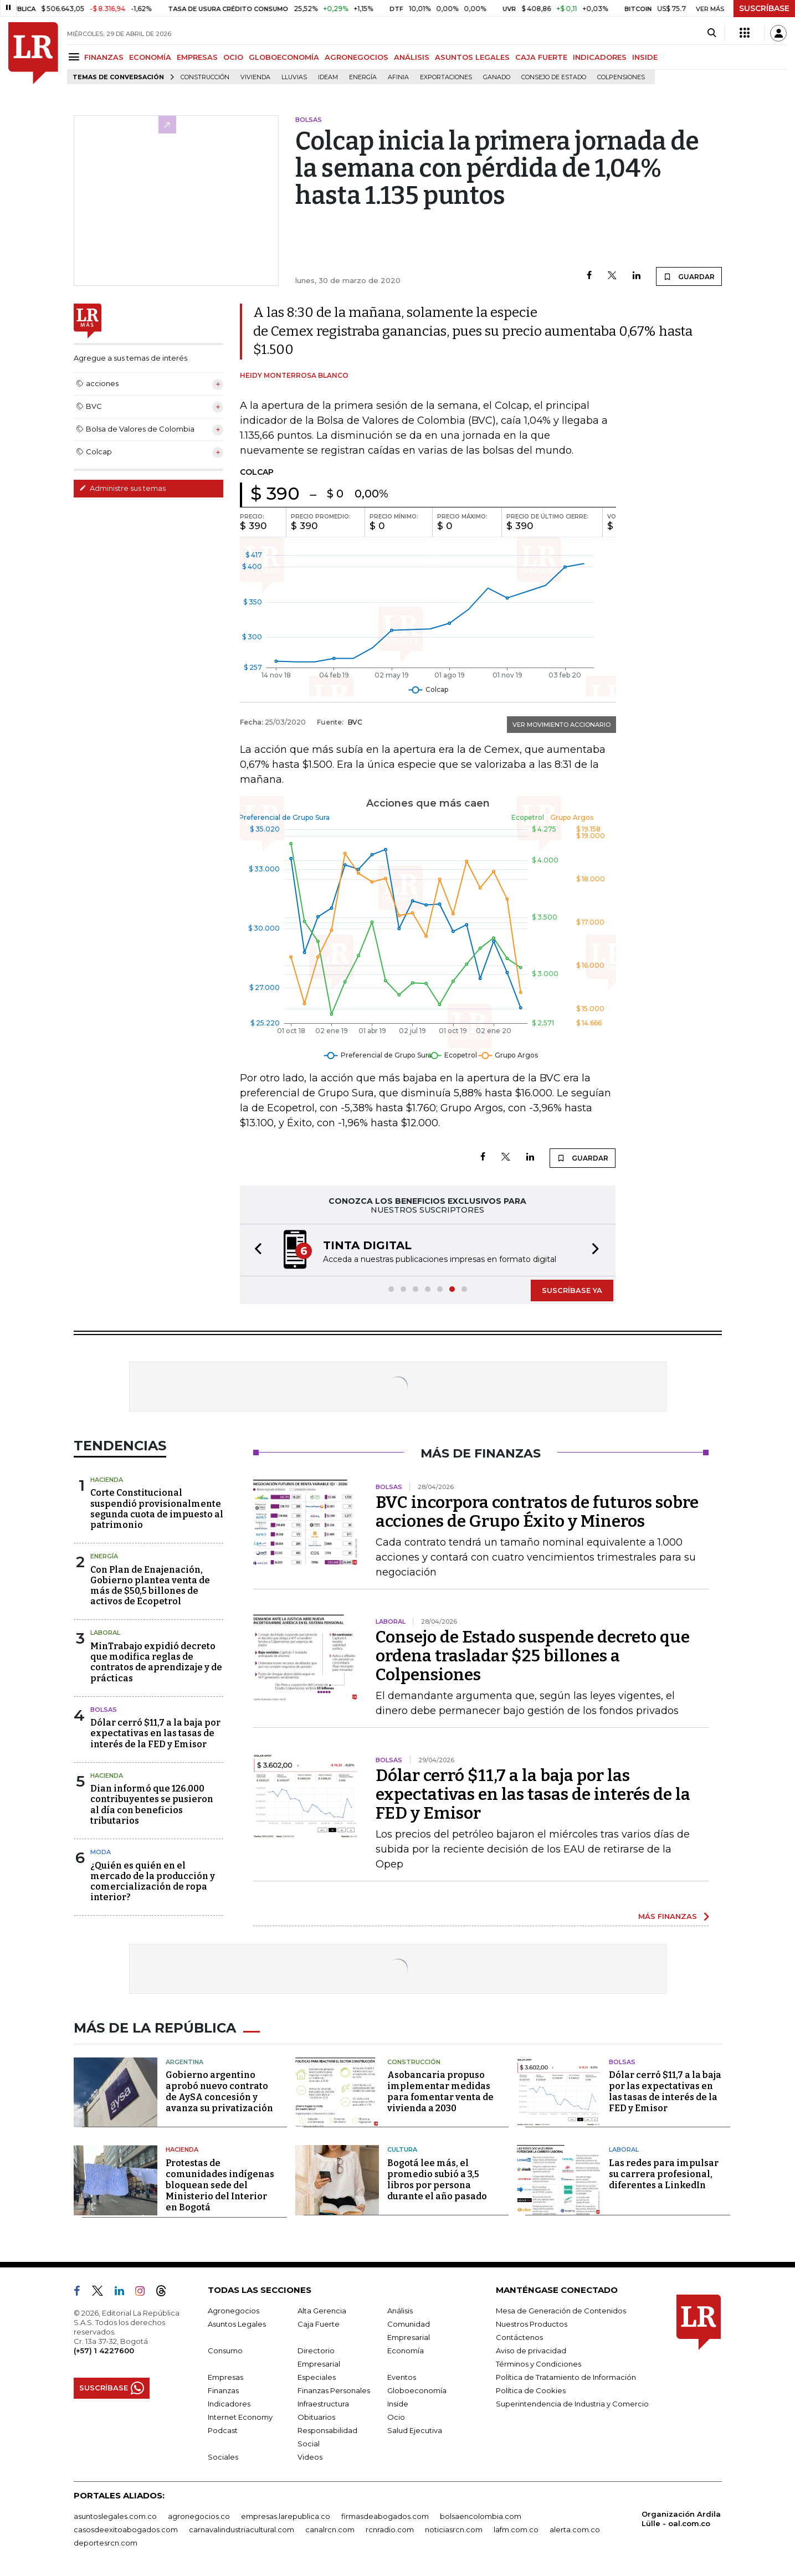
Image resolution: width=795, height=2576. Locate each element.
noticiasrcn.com (454, 2529)
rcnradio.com (390, 2529)
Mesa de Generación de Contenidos (561, 2310)
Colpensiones (621, 77)
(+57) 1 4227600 (104, 2350)
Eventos (401, 2377)
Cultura (402, 2149)
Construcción (205, 77)
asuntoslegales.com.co (115, 2516)
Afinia (398, 77)
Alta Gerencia (322, 2310)
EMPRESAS (197, 57)
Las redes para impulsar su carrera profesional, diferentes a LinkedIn (664, 2174)
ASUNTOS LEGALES (472, 57)
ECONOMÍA (150, 57)
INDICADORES (600, 57)
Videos (310, 2456)
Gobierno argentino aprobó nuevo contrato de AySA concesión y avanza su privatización (219, 2091)
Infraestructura (323, 2403)
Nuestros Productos (531, 2324)
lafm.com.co (516, 2529)
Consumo (225, 2350)
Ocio (396, 2417)
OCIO (233, 57)
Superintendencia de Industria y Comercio (572, 2403)
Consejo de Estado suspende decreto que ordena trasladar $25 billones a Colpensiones (533, 1656)
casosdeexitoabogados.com (126, 2529)
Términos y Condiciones (538, 2363)
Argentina (184, 2062)
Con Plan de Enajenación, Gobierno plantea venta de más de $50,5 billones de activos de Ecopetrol (150, 1585)
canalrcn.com (330, 2529)
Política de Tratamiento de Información (566, 2377)
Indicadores (229, 2403)
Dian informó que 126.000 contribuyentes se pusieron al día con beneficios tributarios (151, 1804)
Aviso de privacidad (531, 2350)
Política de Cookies (531, 2390)
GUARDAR (689, 276)
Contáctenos (519, 2337)
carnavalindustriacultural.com (241, 2529)
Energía (363, 77)
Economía (405, 2350)
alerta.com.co (575, 2529)
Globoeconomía (417, 2390)
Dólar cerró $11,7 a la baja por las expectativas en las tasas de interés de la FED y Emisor (533, 1794)
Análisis (400, 2310)
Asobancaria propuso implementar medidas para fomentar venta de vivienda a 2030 (440, 2091)
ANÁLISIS (411, 57)
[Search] (711, 33)
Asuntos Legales (237, 2324)
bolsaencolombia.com (480, 2516)
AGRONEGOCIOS (356, 57)
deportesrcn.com (105, 2542)
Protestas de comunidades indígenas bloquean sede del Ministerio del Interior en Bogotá (220, 2185)
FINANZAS (104, 57)
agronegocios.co (199, 2516)
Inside (397, 2403)
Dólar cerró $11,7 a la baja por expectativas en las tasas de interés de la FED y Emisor (155, 1733)
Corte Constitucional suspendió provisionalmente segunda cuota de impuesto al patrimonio (156, 1508)
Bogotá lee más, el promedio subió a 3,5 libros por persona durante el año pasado (437, 2180)
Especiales (317, 2377)
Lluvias (294, 77)
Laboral (105, 1632)
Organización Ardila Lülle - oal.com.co (681, 2519)
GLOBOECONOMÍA (284, 57)
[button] (255, 1250)
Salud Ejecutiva (414, 2430)
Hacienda (106, 1480)
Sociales (223, 2456)
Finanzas (223, 2390)
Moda (100, 1852)
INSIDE (645, 57)
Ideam (328, 77)
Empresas (225, 2377)
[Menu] (75, 56)
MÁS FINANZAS (667, 1916)
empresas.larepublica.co (285, 2516)
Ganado (496, 77)
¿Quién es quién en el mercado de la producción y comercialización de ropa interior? (152, 1881)
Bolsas (103, 1709)
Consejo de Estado (553, 77)
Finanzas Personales (334, 2390)
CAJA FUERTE (541, 57)
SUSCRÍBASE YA (572, 1290)
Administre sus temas (122, 488)
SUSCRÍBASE (764, 8)
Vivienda (255, 77)
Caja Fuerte (319, 2324)
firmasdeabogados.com (385, 2516)
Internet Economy (240, 2417)
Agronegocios (233, 2310)
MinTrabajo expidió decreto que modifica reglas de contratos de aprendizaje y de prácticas (156, 1662)
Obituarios (316, 2417)
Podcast (223, 2430)
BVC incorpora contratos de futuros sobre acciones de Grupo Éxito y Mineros (537, 1511)
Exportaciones (446, 77)
